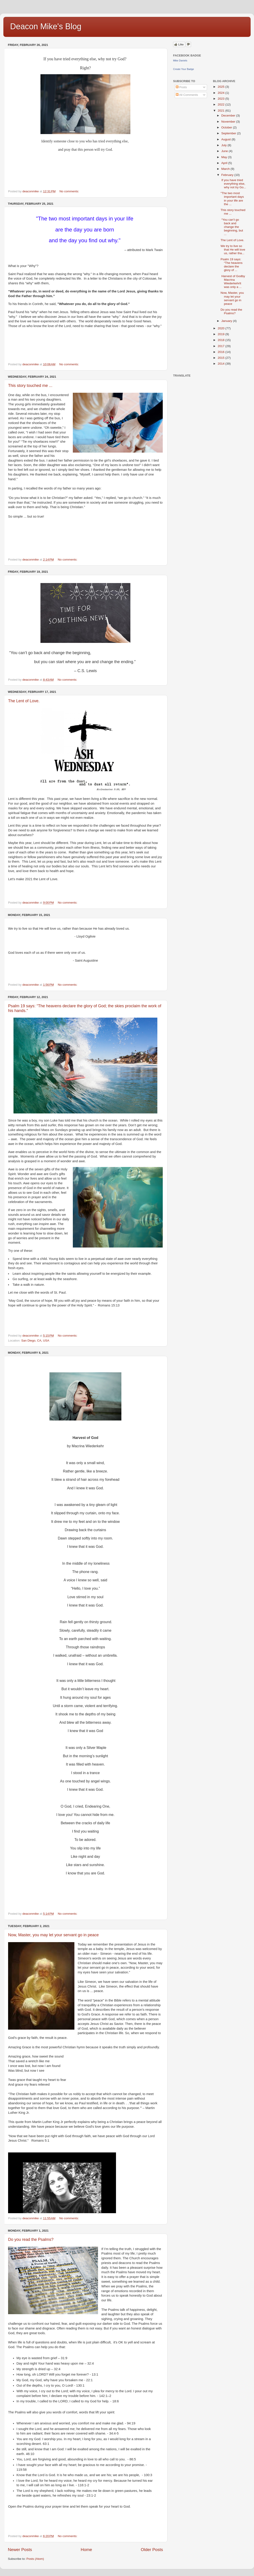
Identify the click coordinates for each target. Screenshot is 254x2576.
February (227, 175)
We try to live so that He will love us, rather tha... (233, 249)
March (226, 169)
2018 (221, 340)
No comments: (70, 191)
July (224, 145)
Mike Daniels (180, 60)
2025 (221, 86)
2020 (221, 328)
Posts (181, 87)
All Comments (187, 94)
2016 (221, 352)
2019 (221, 334)
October (227, 127)
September (229, 133)
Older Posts (152, 2549)
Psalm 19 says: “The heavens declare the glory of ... (232, 265)
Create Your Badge (183, 69)
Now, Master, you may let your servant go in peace (53, 1935)
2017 (221, 346)
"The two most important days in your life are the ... (232, 198)
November (228, 121)
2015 (221, 357)
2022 (221, 104)
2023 (221, 98)
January (227, 321)
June (225, 151)
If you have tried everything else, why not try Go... (233, 183)
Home (86, 2549)
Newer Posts (20, 2549)
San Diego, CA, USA (35, 1340)
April (224, 163)
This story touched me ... (30, 385)
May (224, 157)
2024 (221, 92)
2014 (221, 363)
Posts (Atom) (35, 2558)
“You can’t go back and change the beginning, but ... (232, 227)
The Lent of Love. (24, 701)
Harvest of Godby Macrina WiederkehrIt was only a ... (233, 281)
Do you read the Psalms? (30, 2239)
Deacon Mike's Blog (45, 26)
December (228, 115)
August (226, 139)
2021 (221, 110)
